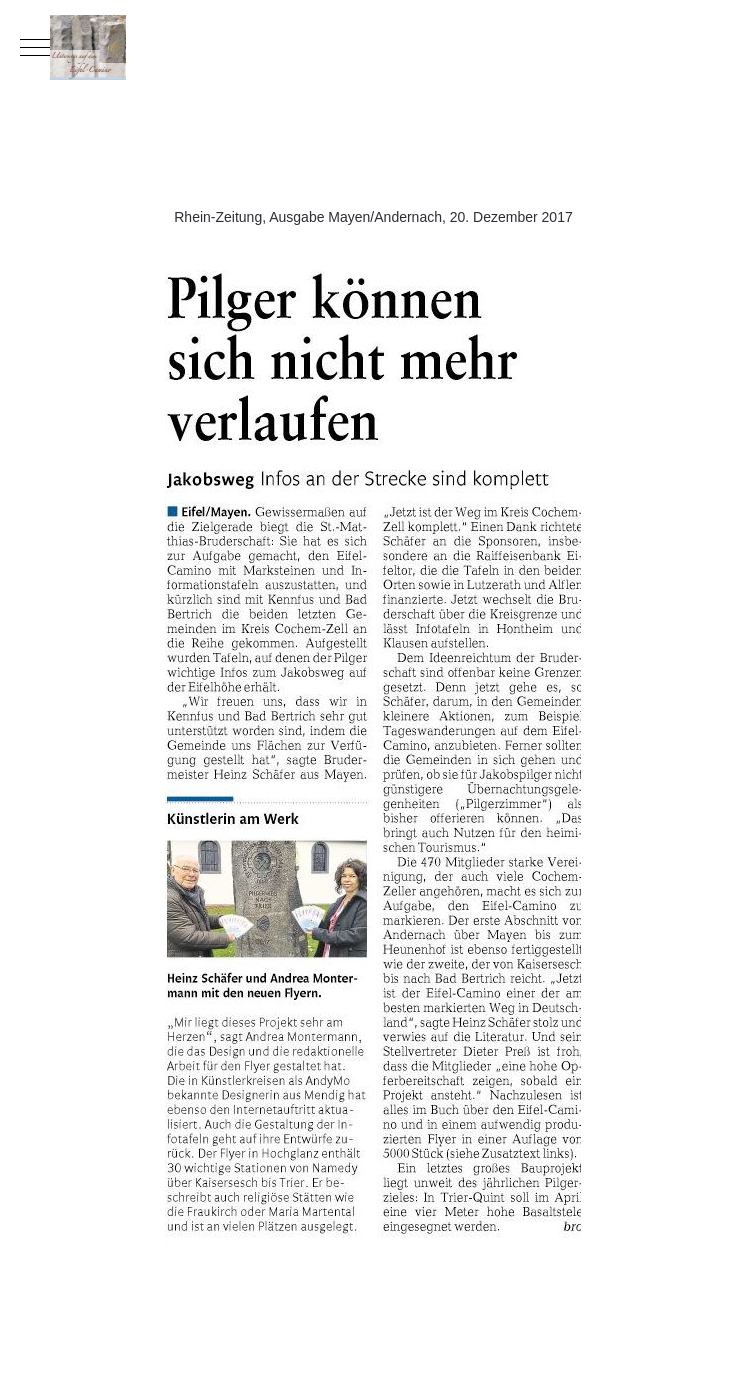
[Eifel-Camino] (373, 47)
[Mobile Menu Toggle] (35, 47)
